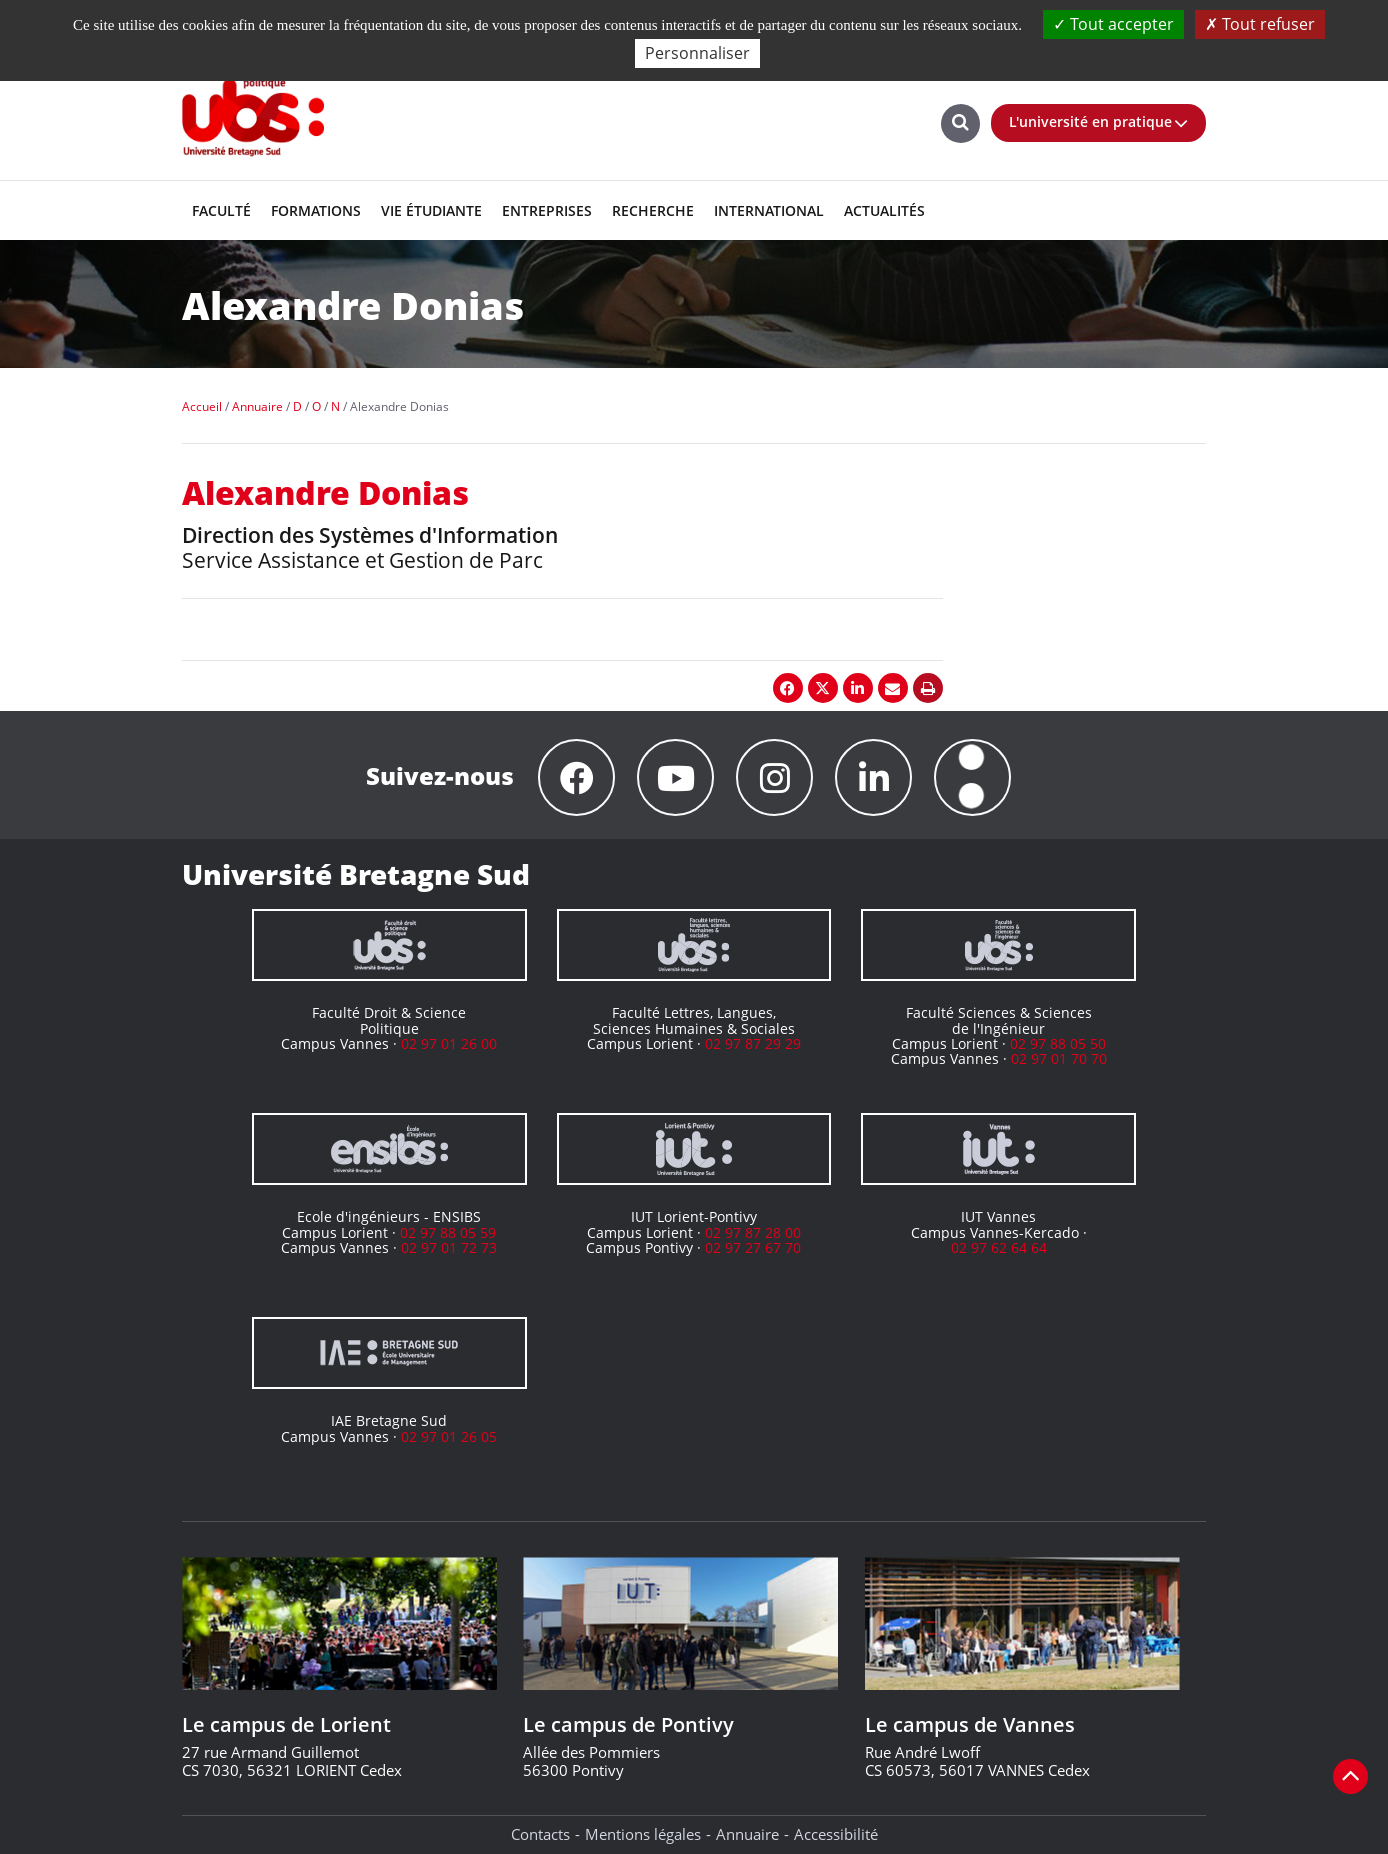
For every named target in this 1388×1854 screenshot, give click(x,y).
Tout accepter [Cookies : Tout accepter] (1113, 24)
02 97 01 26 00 (449, 1043)
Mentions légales (643, 1834)
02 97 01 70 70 (1059, 1058)
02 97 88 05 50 (1058, 1043)
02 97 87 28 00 (753, 1232)
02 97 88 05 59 (448, 1232)
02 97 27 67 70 (753, 1247)
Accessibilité (836, 1834)
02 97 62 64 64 (999, 1247)
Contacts (540, 1834)
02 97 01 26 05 (449, 1436)
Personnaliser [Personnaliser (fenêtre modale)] (697, 53)
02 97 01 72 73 (449, 1247)
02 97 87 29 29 (753, 1043)
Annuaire (747, 1834)
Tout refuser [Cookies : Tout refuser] (1260, 24)
